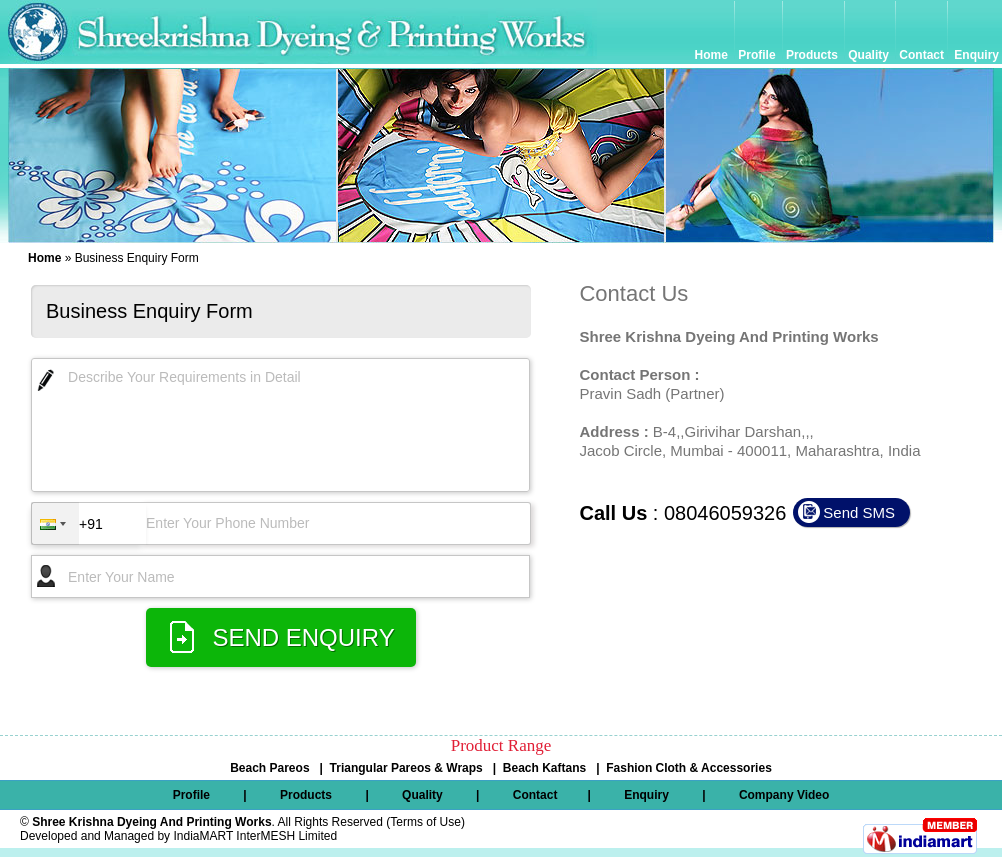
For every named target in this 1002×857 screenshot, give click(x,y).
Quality (868, 55)
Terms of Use (425, 822)
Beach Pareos (269, 768)
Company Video (784, 795)
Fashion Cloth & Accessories (689, 768)
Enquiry (976, 55)
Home (713, 55)
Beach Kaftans (544, 768)
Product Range (501, 745)
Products (812, 55)
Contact (921, 55)
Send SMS (859, 512)
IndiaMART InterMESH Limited (255, 836)
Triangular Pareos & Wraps (406, 768)
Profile (758, 55)
